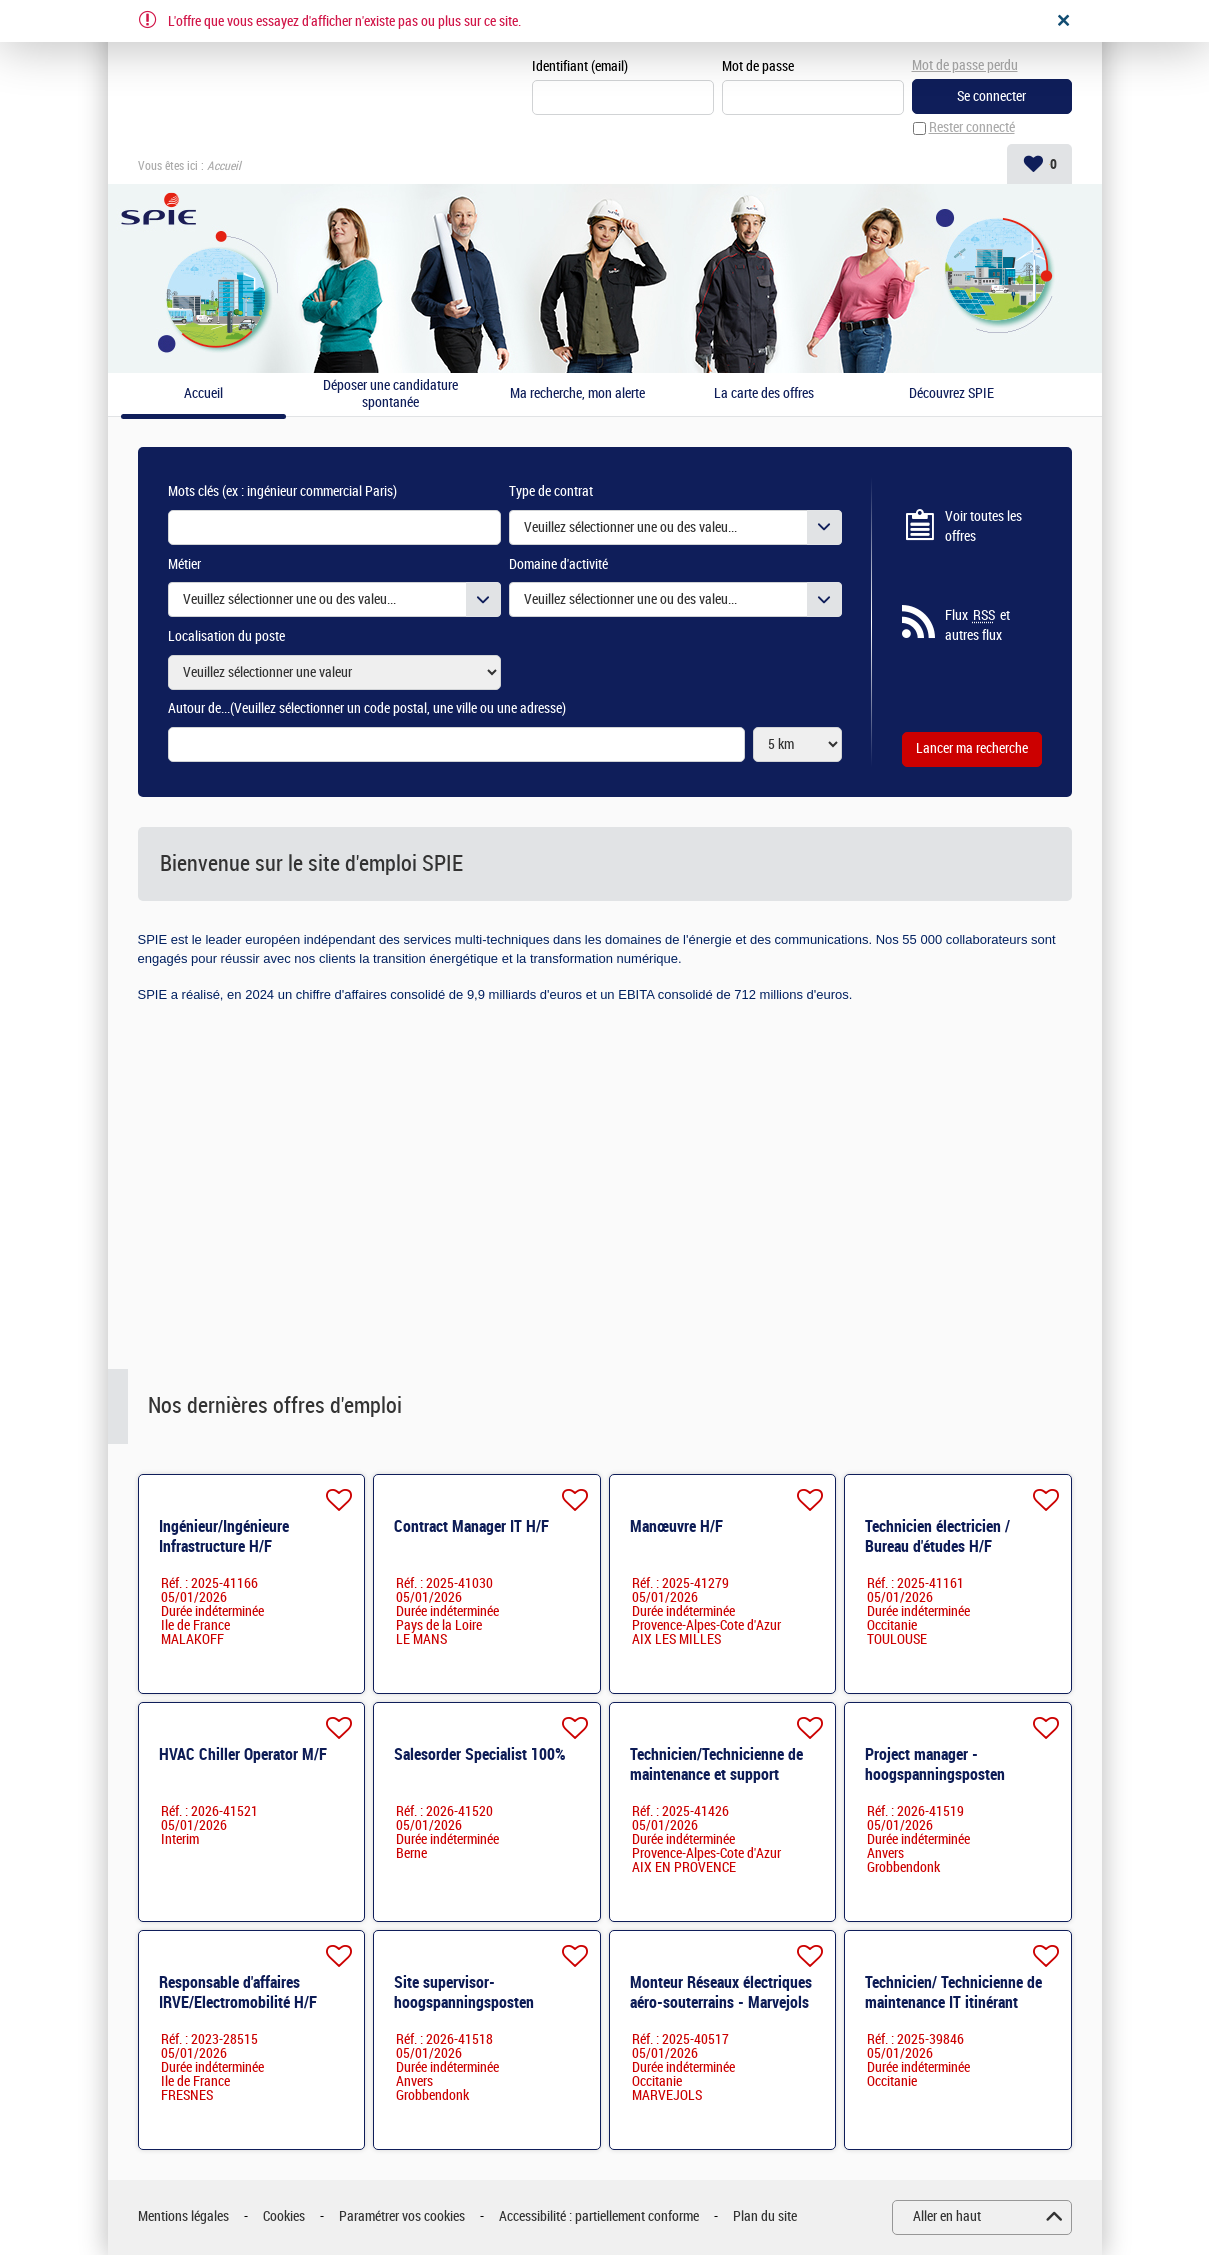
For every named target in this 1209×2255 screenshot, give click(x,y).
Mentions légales (183, 2217)
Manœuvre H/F (676, 1526)
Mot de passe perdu (965, 65)
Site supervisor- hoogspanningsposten (464, 1992)
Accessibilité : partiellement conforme (599, 2217)
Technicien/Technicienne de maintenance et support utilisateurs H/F (716, 1774)
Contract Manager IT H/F (471, 1526)
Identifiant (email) (580, 66)
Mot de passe (758, 66)
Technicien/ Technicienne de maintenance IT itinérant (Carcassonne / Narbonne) (953, 2002)
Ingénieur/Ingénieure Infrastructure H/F (224, 1536)
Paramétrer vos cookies (402, 2217)
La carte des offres (764, 395)
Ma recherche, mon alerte (577, 395)
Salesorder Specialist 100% (480, 1754)
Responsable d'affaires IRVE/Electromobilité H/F (238, 1992)
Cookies (284, 2217)
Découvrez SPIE (951, 395)
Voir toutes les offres (983, 527)
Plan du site (765, 2217)
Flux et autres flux (977, 626)
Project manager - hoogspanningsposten (935, 1764)
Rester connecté (972, 128)
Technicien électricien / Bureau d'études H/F (937, 1536)
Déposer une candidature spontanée (390, 395)
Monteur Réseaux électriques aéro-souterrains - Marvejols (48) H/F (721, 2002)
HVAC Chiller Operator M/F (243, 1754)
